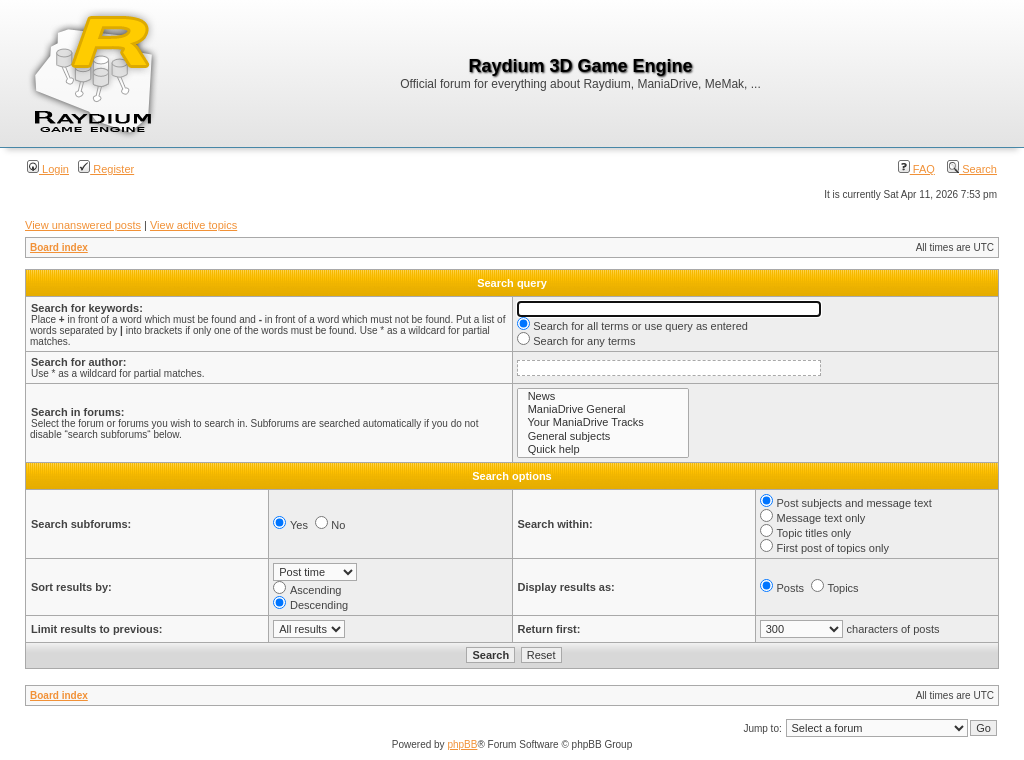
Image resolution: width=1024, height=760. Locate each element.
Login (48, 169)
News (603, 396)
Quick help (603, 449)
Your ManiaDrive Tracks (603, 422)
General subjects (603, 436)
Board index (59, 247)
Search (972, 169)
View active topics (193, 225)
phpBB (462, 744)
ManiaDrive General (603, 409)
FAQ (916, 169)
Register (106, 169)
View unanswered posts (83, 225)
